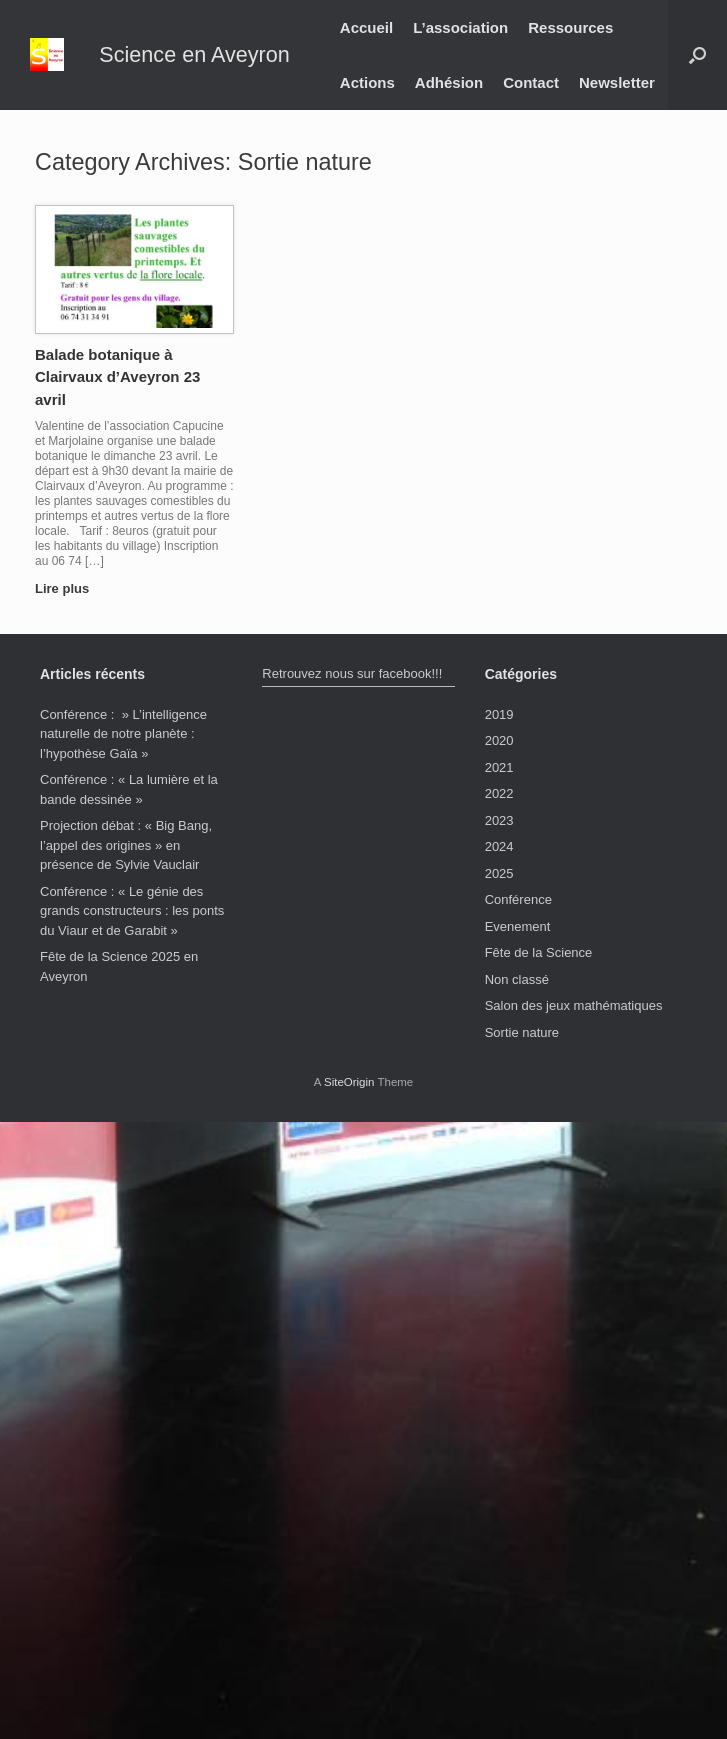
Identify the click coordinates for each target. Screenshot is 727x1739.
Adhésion (449, 82)
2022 (499, 793)
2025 (499, 873)
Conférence (518, 899)
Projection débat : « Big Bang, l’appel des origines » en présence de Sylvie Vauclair (126, 845)
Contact (531, 82)
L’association (460, 27)
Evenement (518, 926)
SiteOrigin (349, 1082)
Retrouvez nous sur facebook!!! (352, 673)
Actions (367, 82)
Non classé (517, 979)
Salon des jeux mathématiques (574, 1005)
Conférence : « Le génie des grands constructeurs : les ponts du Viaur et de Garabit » (132, 911)
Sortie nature (522, 1032)
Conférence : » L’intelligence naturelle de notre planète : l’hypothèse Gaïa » (123, 734)
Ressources (570, 27)
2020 (499, 740)
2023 (499, 820)
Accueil (366, 27)
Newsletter (617, 82)
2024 (499, 846)
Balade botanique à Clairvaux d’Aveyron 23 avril (117, 377)
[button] (697, 55)
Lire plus (68, 588)
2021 (499, 767)
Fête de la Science (539, 952)
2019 (499, 714)
